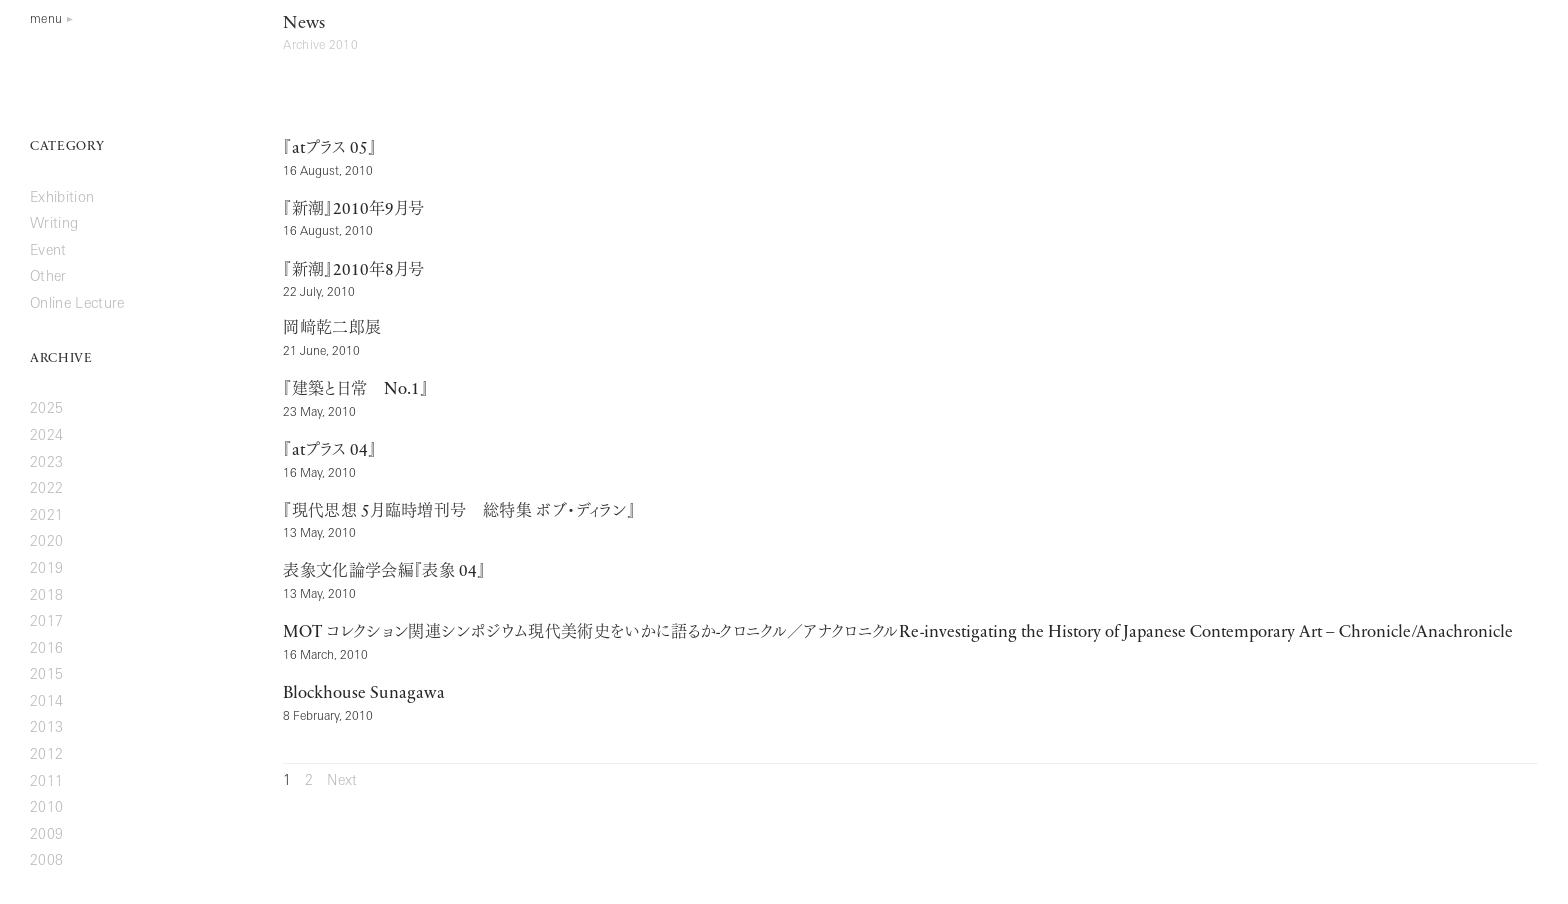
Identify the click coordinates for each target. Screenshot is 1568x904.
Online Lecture (77, 304)
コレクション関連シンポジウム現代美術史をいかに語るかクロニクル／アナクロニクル (897, 633)
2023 (46, 463)
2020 (46, 542)
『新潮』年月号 (353, 210)
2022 (46, 489)
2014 (46, 702)
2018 (46, 596)
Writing (54, 224)
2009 (46, 835)
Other (48, 277)
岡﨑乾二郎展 (332, 329)
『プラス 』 (329, 149)
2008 (46, 861)
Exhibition (62, 198)
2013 (46, 728)
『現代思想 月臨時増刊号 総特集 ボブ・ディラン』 (459, 512)
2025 (46, 409)
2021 (46, 516)
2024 (46, 436)
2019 (46, 569)
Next (342, 781)
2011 (46, 782)
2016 (46, 649)
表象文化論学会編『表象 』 (384, 572)
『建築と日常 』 (355, 390)
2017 (46, 622)
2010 (46, 808)
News (304, 23)
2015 (46, 675)
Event (48, 251)
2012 (46, 755)
